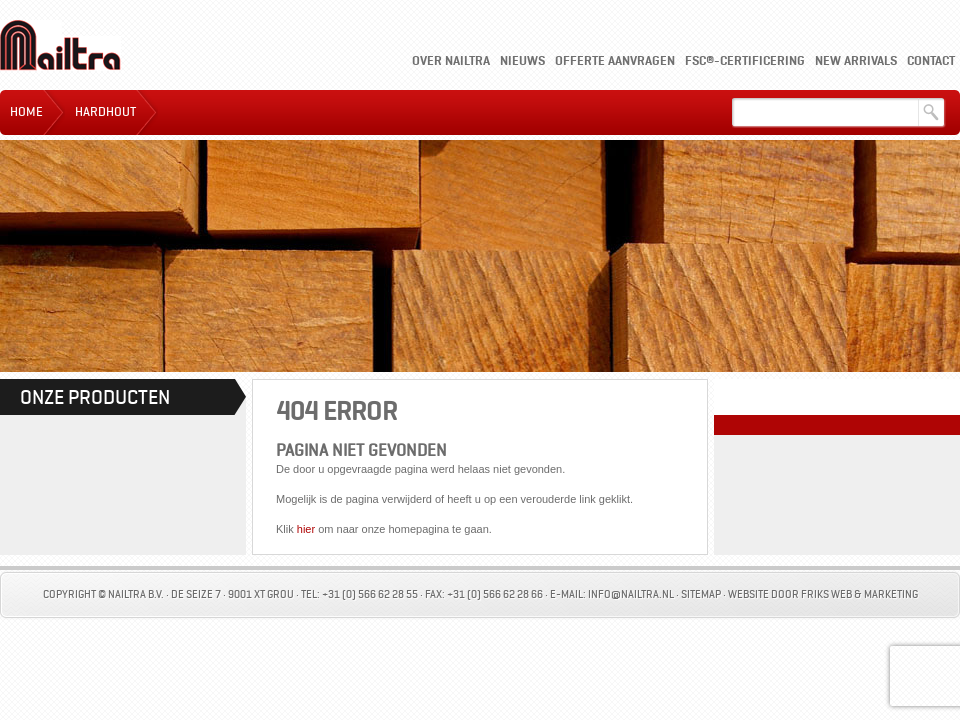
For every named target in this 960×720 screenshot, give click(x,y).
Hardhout (105, 112)
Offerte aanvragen (615, 60)
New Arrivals (856, 60)
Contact (931, 60)
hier (306, 529)
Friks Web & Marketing (859, 594)
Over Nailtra (451, 60)
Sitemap (701, 594)
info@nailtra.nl (631, 594)
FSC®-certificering (745, 60)
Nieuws (522, 60)
